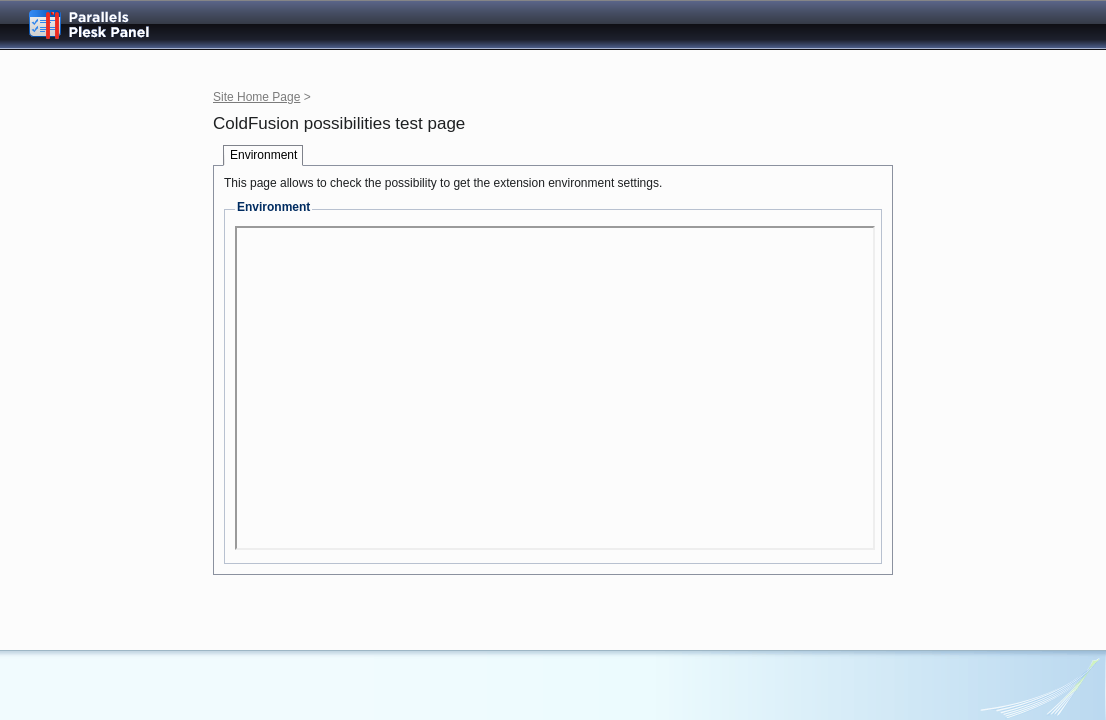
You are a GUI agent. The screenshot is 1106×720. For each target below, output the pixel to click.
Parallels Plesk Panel (105, 24)
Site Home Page (256, 97)
